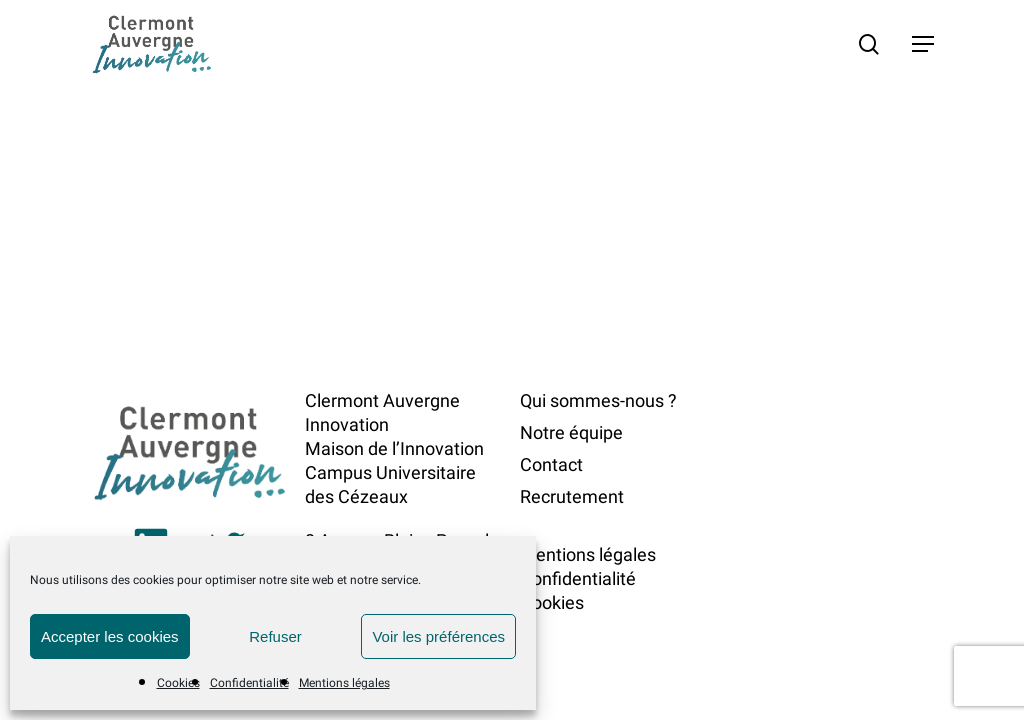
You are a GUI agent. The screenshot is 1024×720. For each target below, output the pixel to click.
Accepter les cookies (110, 636)
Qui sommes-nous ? (598, 400)
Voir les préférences (438, 636)
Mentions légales (344, 683)
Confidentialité (249, 683)
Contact (551, 464)
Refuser (275, 636)
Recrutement (572, 496)
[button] (923, 44)
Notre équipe (571, 432)
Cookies (178, 683)
